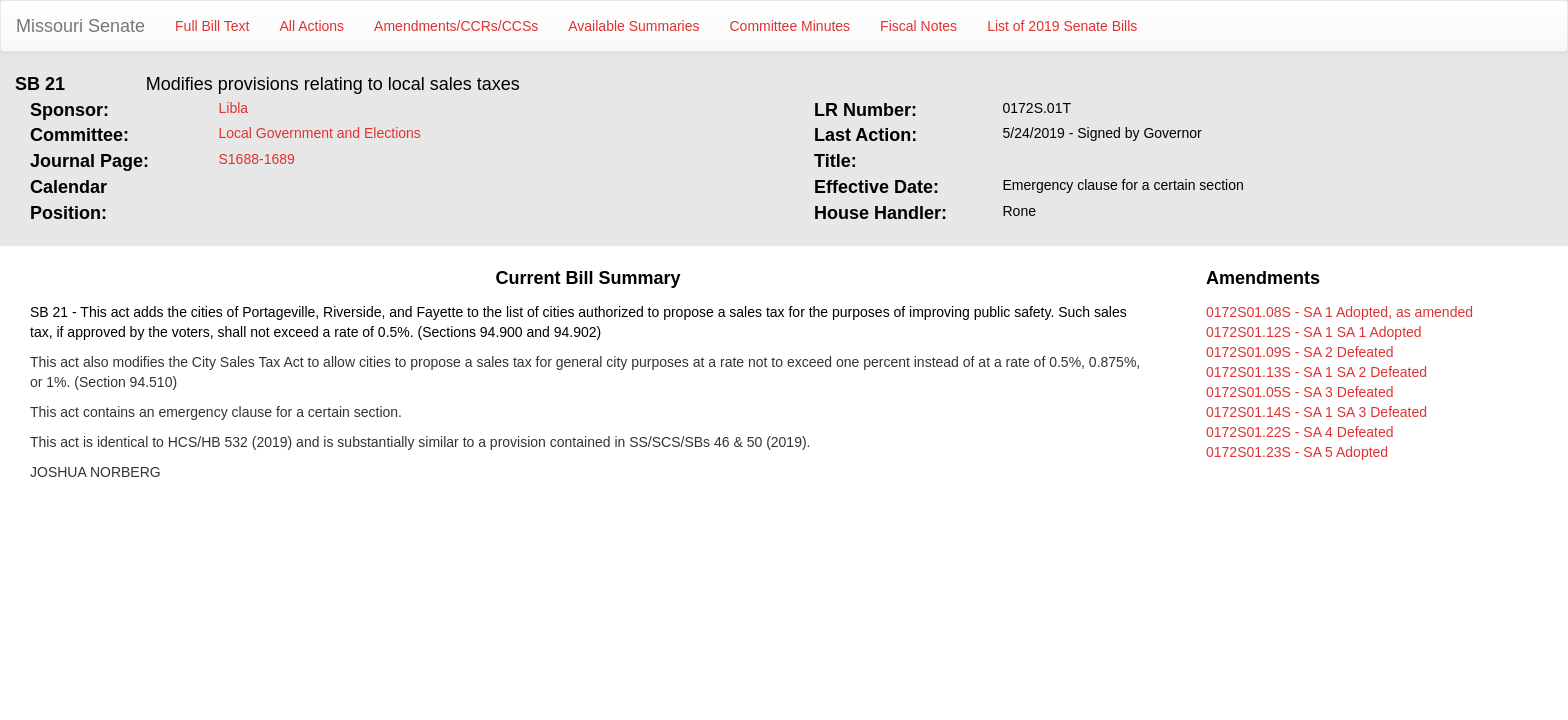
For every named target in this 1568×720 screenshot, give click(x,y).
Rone (1019, 211)
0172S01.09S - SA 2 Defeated (1300, 352)
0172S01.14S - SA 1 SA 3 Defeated (1316, 412)
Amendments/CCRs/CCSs (456, 26)
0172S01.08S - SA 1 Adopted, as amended (1339, 312)
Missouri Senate (80, 26)
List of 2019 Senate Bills (1062, 26)
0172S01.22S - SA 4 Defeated (1300, 432)
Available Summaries (633, 26)
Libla (234, 108)
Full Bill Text (212, 26)
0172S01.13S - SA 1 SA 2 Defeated (1316, 372)
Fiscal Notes (918, 26)
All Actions (312, 26)
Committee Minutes (790, 26)
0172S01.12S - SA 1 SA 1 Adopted (1314, 332)
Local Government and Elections (320, 133)
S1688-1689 (257, 159)
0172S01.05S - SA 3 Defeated (1300, 392)
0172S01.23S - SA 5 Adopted (1297, 452)
